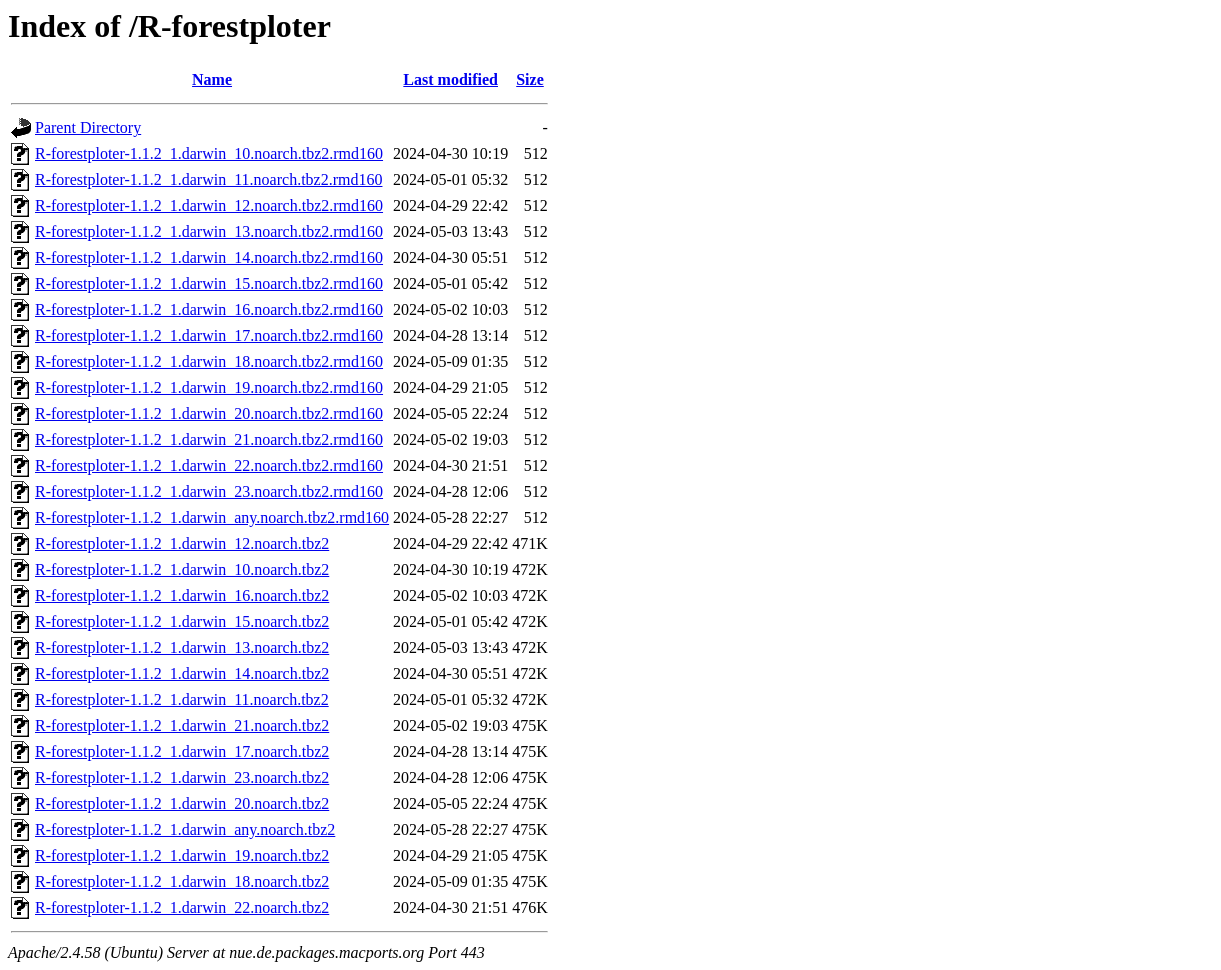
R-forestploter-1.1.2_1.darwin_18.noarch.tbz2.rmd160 (209, 361)
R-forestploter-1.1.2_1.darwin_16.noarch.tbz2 (182, 595)
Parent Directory (88, 127)
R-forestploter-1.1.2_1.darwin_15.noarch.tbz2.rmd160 (209, 283)
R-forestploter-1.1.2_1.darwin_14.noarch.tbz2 (182, 673)
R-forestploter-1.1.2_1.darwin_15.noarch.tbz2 (182, 621)
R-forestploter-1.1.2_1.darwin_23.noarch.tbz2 (182, 777)
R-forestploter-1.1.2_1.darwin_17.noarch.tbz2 (182, 751)
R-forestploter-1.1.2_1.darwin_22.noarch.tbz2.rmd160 (209, 465)
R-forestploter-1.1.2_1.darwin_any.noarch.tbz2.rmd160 (212, 517)
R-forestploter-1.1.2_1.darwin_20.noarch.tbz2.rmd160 (209, 413)
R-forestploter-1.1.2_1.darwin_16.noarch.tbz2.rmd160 (209, 309)
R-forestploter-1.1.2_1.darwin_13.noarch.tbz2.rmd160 (209, 231)
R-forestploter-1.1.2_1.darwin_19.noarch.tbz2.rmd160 (209, 387)
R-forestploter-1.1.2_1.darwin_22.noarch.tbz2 (182, 907)
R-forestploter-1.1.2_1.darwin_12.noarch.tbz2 (182, 543)
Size (530, 79)
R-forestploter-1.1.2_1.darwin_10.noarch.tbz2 (182, 569)
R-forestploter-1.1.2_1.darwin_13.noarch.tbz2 (182, 647)
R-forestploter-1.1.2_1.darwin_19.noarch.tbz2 (182, 855)
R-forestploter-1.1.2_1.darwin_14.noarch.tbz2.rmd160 (209, 257)
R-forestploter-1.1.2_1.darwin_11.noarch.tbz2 (182, 699)
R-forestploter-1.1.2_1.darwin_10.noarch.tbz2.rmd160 (209, 153)
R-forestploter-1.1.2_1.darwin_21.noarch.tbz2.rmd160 (209, 439)
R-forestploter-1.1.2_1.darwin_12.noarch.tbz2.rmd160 (209, 205)
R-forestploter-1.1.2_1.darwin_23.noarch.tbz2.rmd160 (209, 491)
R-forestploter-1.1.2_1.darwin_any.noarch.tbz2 (185, 829)
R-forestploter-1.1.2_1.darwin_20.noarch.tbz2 (182, 803)
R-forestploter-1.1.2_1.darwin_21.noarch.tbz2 (182, 725)
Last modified (450, 79)
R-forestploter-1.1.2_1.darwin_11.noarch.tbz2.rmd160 (208, 179)
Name (212, 79)
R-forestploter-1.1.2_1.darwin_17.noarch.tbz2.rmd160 (209, 335)
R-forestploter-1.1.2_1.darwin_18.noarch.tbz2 (182, 881)
